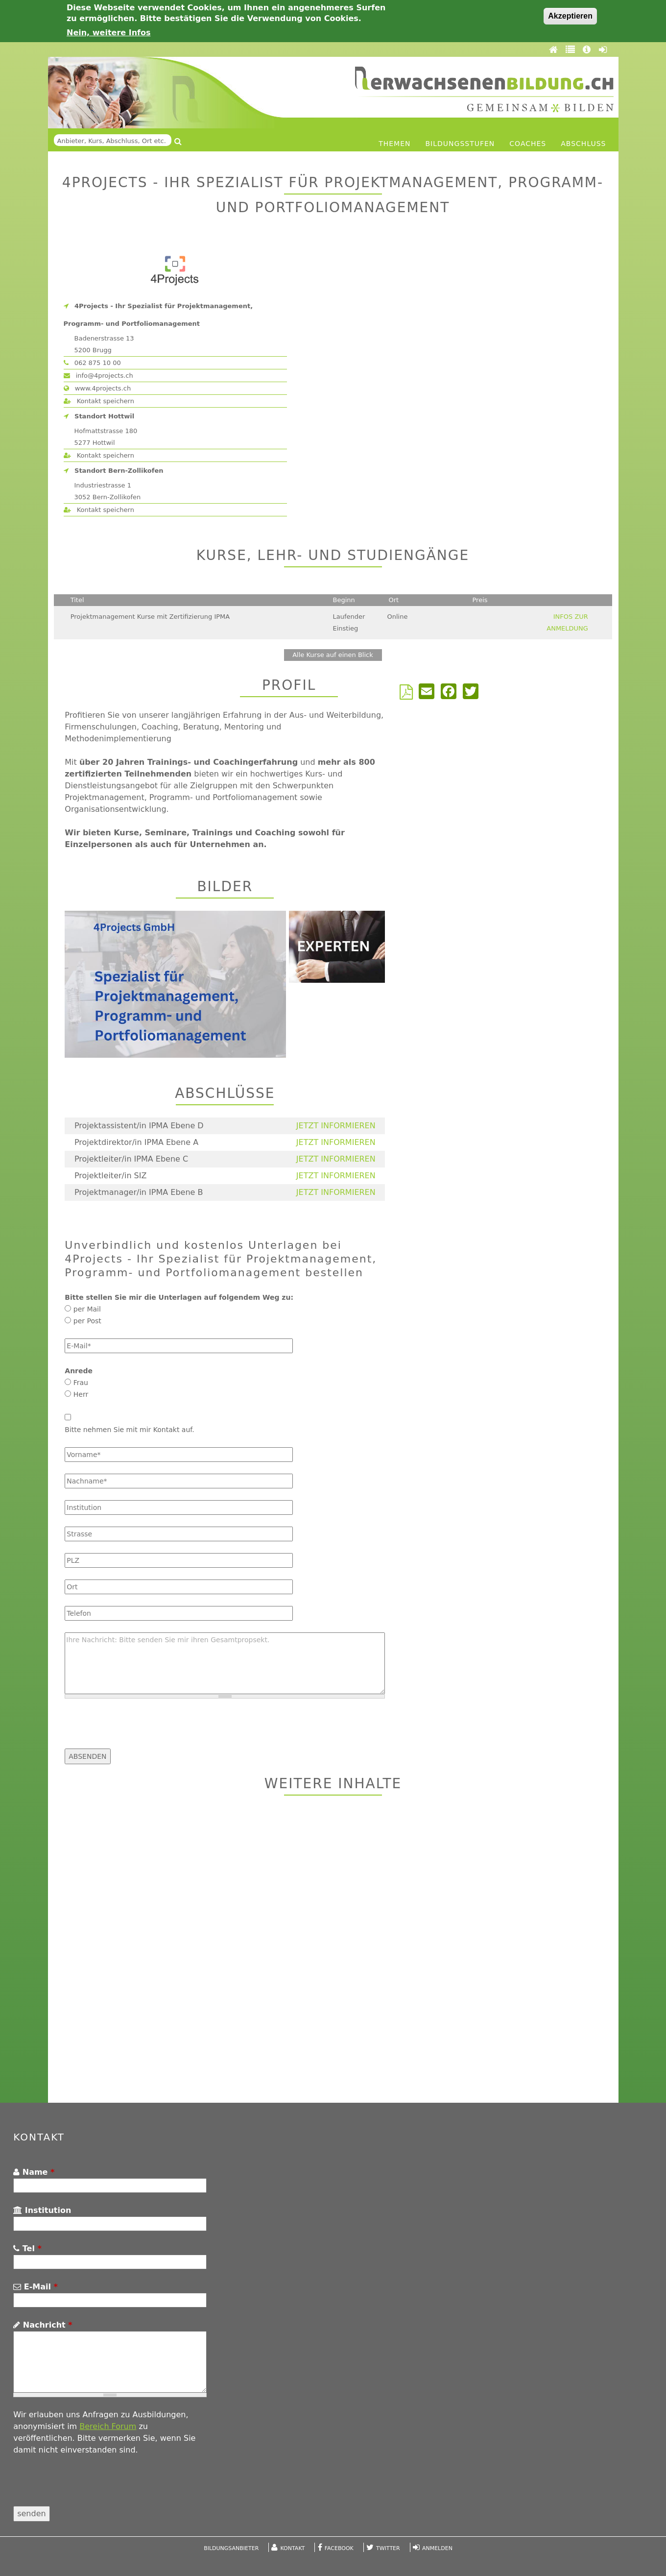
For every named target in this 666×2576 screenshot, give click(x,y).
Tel (27, 2248)
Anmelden (437, 2548)
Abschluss (583, 143)
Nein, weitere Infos (109, 32)
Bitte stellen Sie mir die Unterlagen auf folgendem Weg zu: (179, 1297)
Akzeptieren (570, 16)
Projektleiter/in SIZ (110, 1175)
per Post (87, 1321)
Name (33, 2172)
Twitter (388, 2548)
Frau (80, 1382)
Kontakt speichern (99, 401)
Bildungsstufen (460, 143)
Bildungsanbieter (231, 2548)
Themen (394, 143)
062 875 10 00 (92, 362)
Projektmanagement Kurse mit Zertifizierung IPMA (150, 616)
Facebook (339, 2548)
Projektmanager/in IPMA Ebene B (138, 1192)
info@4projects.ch (98, 375)
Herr (80, 1394)
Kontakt (293, 2548)
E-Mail (35, 2286)
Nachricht (42, 2325)
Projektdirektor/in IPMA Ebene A (136, 1142)
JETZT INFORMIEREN (336, 1125)
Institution (42, 2210)
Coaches (527, 143)
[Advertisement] (333, 1950)
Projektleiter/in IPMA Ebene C (131, 1159)
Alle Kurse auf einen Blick (332, 654)
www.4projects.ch (97, 388)
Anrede (79, 1371)
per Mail (87, 1309)
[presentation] (139, 1729)
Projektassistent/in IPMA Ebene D (139, 1125)
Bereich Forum (107, 2426)
